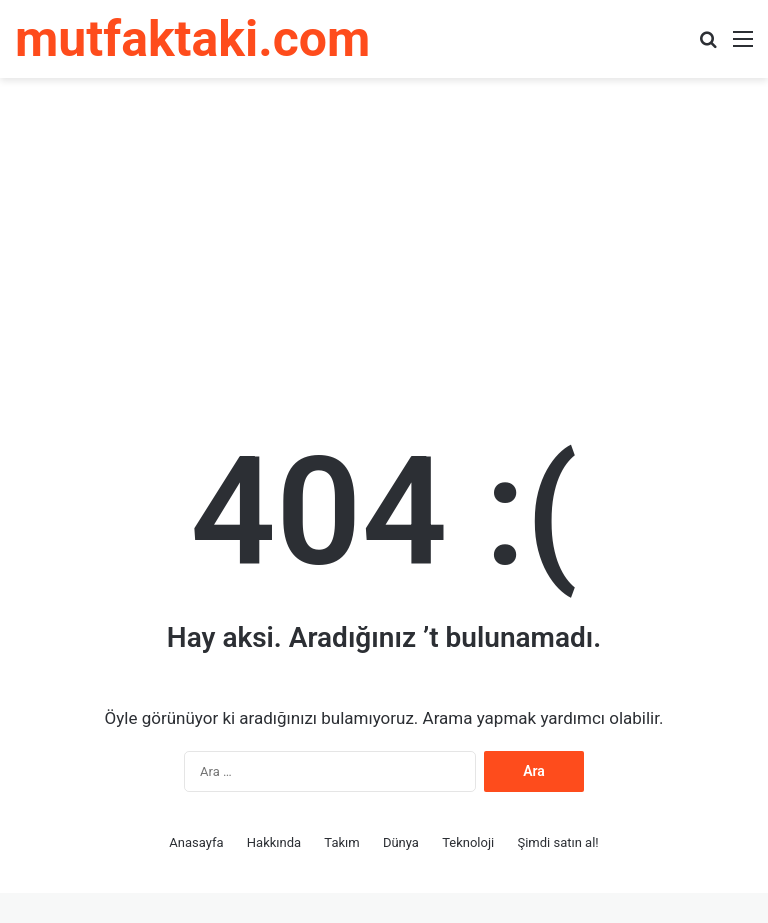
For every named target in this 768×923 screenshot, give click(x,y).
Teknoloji (468, 842)
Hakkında (274, 842)
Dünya (401, 842)
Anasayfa (196, 842)
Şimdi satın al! (557, 842)
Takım (341, 842)
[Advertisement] (384, 238)
